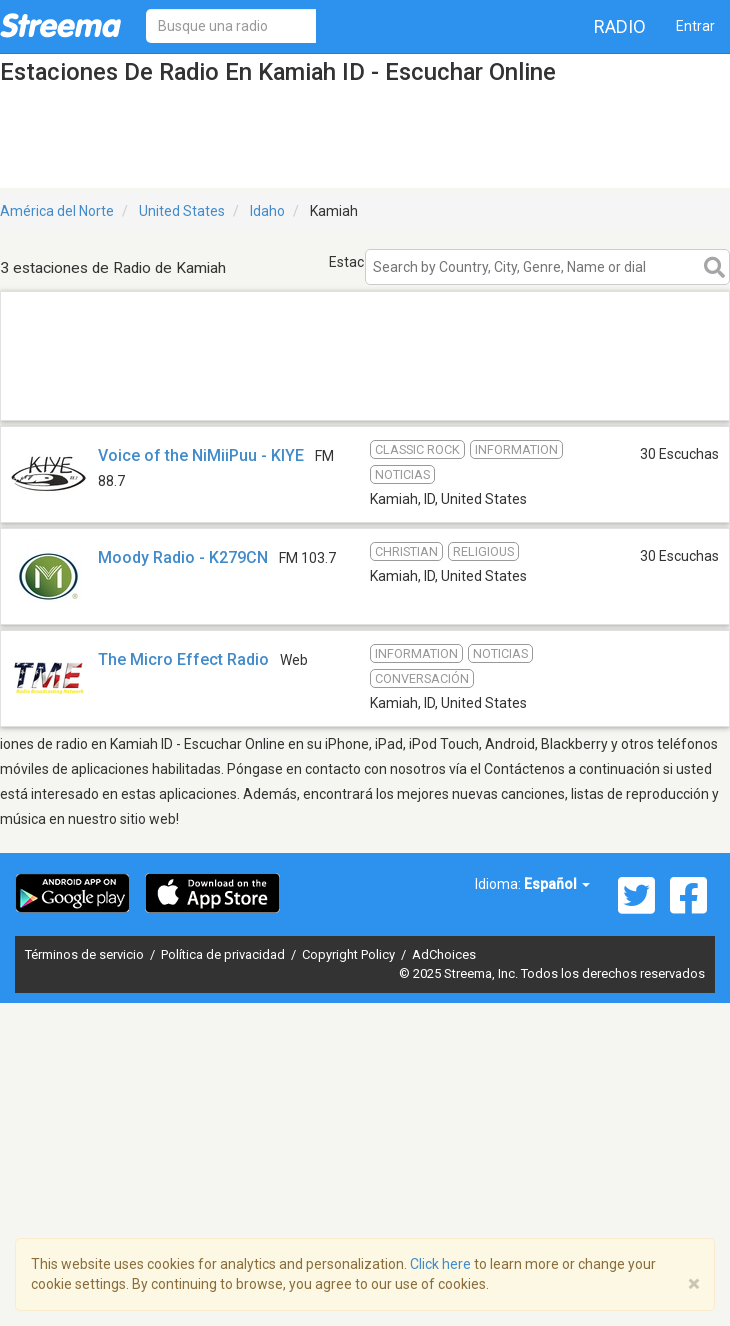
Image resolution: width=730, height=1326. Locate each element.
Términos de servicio (86, 954)
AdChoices (444, 954)
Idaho (267, 211)
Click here (440, 1264)
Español (557, 884)
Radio (620, 26)
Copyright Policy (350, 954)
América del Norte (57, 211)
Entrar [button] (695, 26)
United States (182, 211)
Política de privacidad (224, 954)
